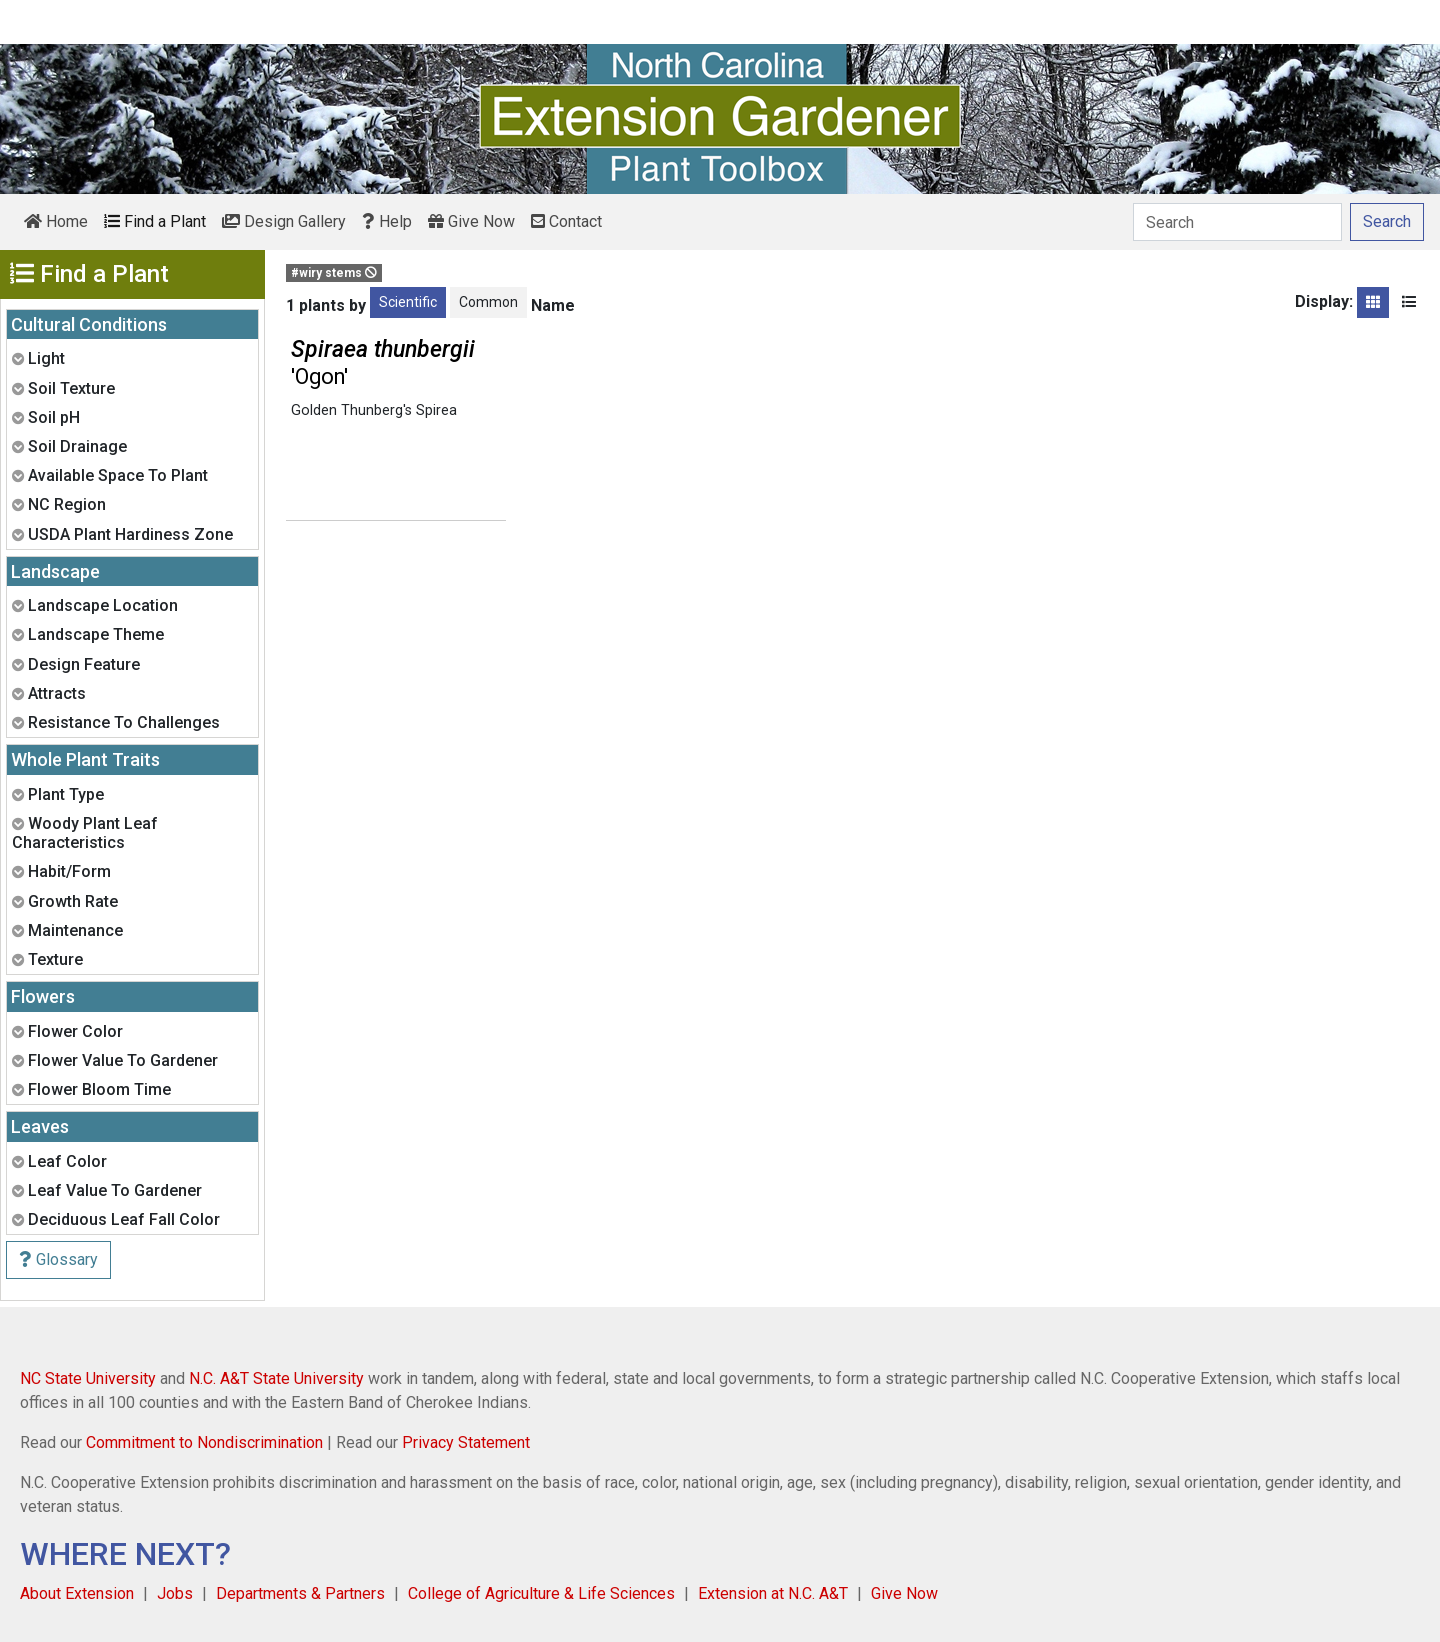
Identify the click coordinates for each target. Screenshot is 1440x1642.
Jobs (175, 1593)
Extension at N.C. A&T (773, 1593)
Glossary (58, 1259)
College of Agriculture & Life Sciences (541, 1593)
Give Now (471, 221)
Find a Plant (155, 221)
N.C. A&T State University (276, 1378)
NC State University (88, 1378)
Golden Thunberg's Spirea (374, 410)
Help (387, 221)
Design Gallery (284, 221)
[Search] (1237, 222)
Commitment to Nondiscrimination (204, 1442)
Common (488, 302)
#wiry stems (334, 273)
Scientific (408, 302)
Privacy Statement (466, 1442)
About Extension (77, 1593)
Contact (566, 221)
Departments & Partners (300, 1593)
